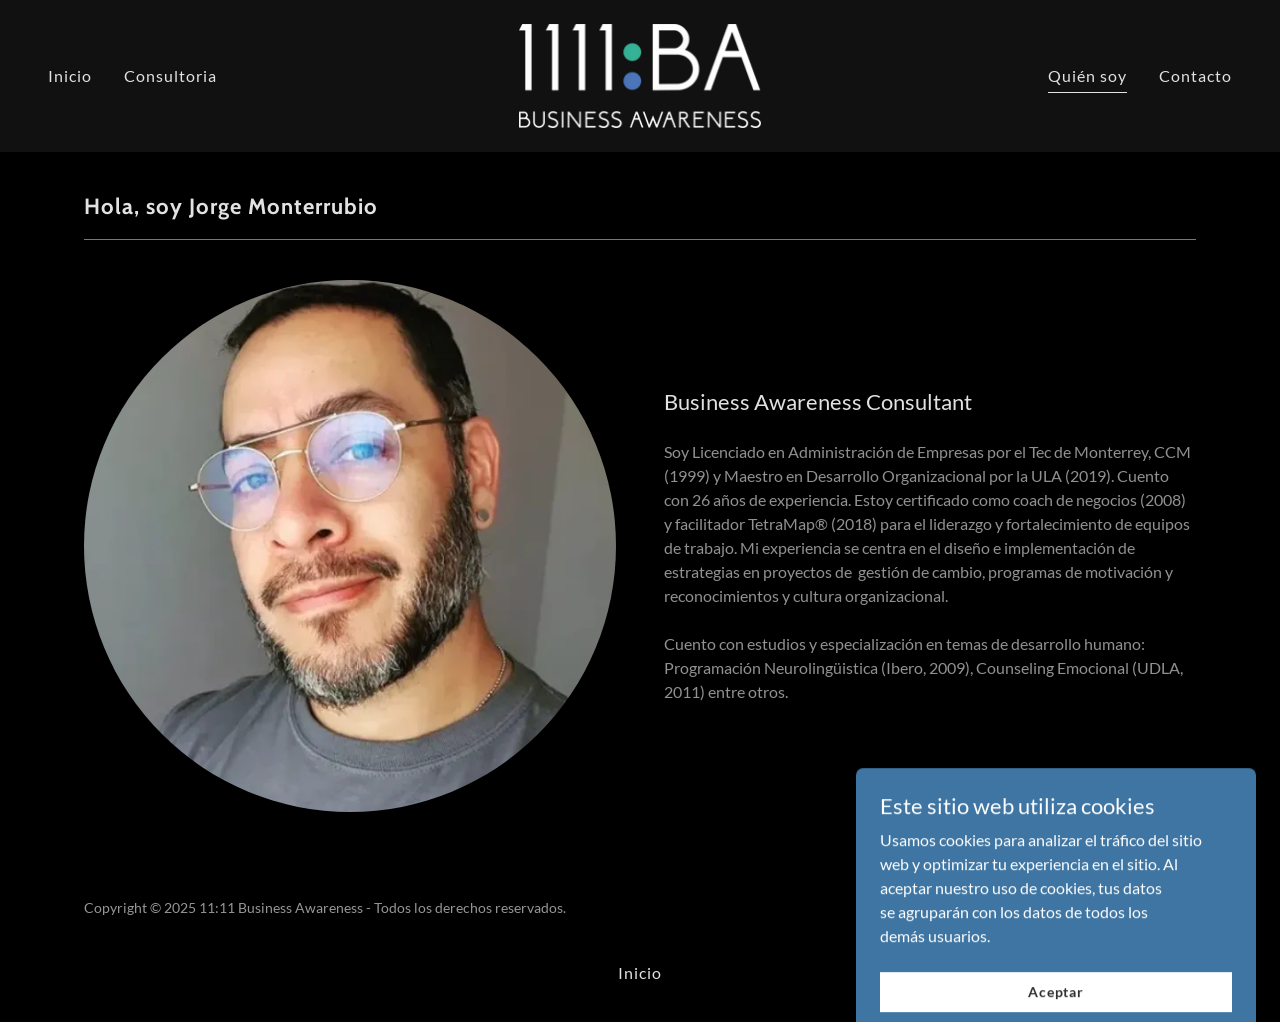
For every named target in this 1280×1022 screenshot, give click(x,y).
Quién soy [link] (1087, 75)
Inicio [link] (70, 75)
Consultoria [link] (170, 75)
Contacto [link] (1195, 75)
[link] (639, 73)
